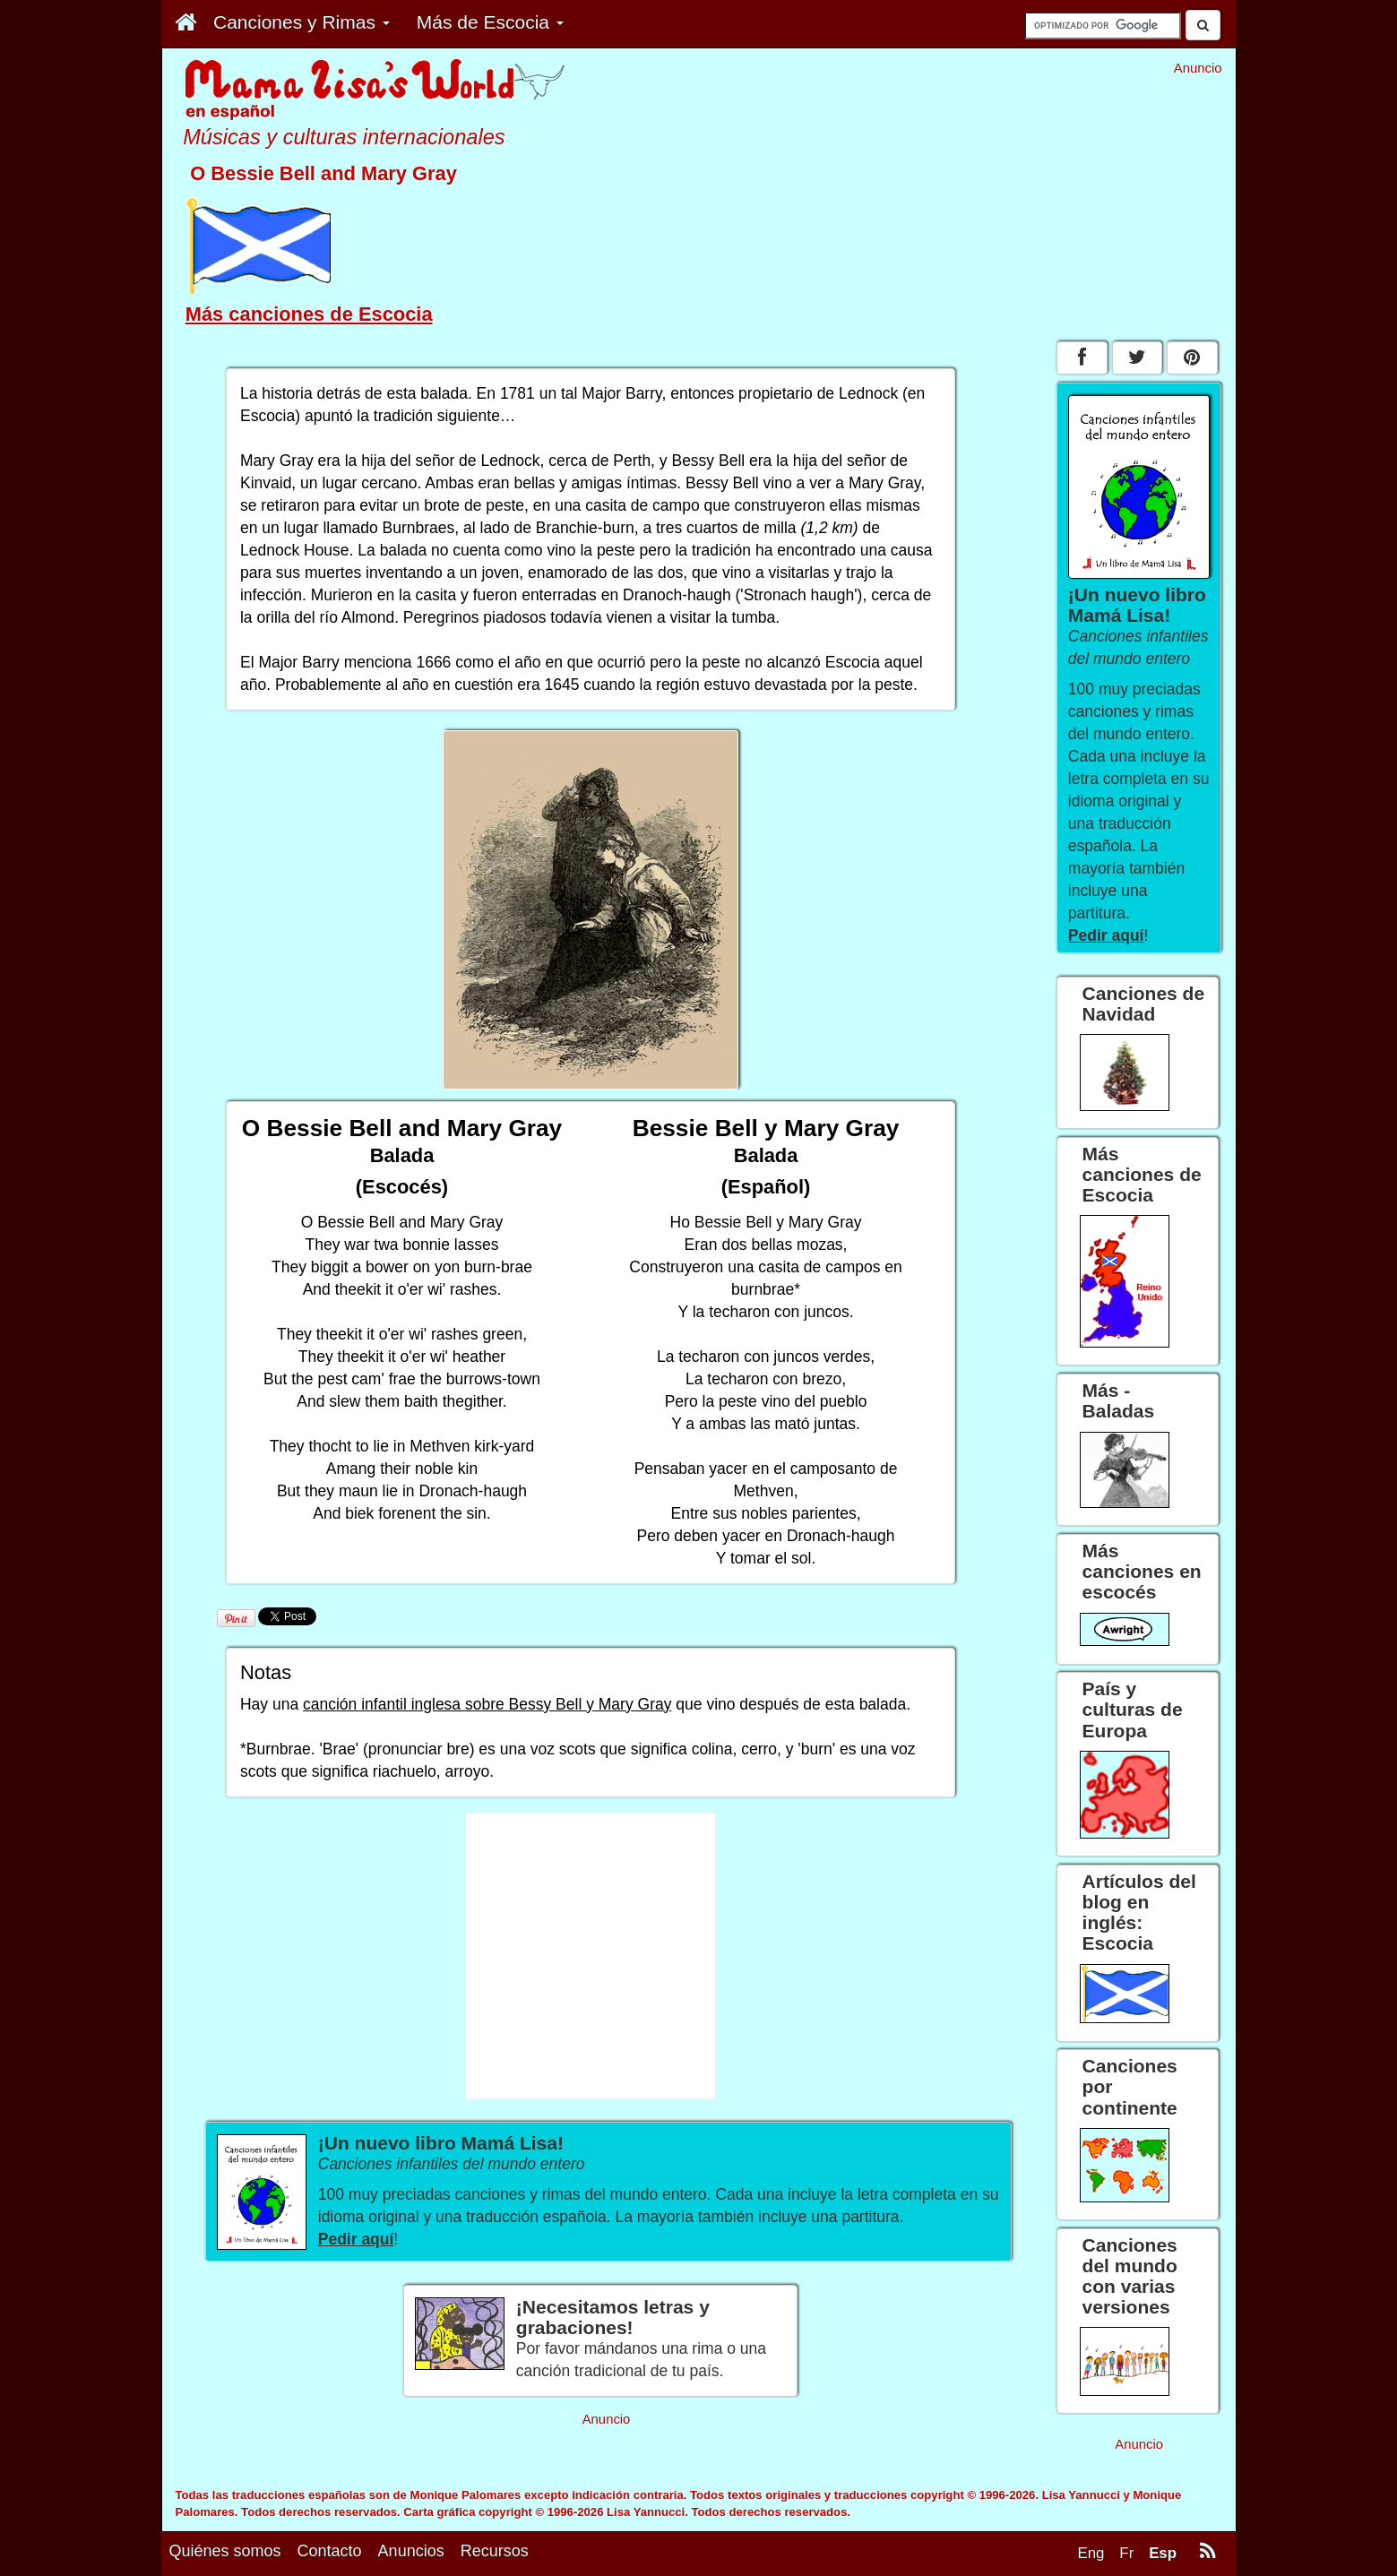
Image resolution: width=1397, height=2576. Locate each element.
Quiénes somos (225, 2551)
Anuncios (411, 2551)
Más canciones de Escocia (309, 314)
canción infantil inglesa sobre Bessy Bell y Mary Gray (487, 1704)
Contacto (330, 2551)
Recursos (495, 2551)
